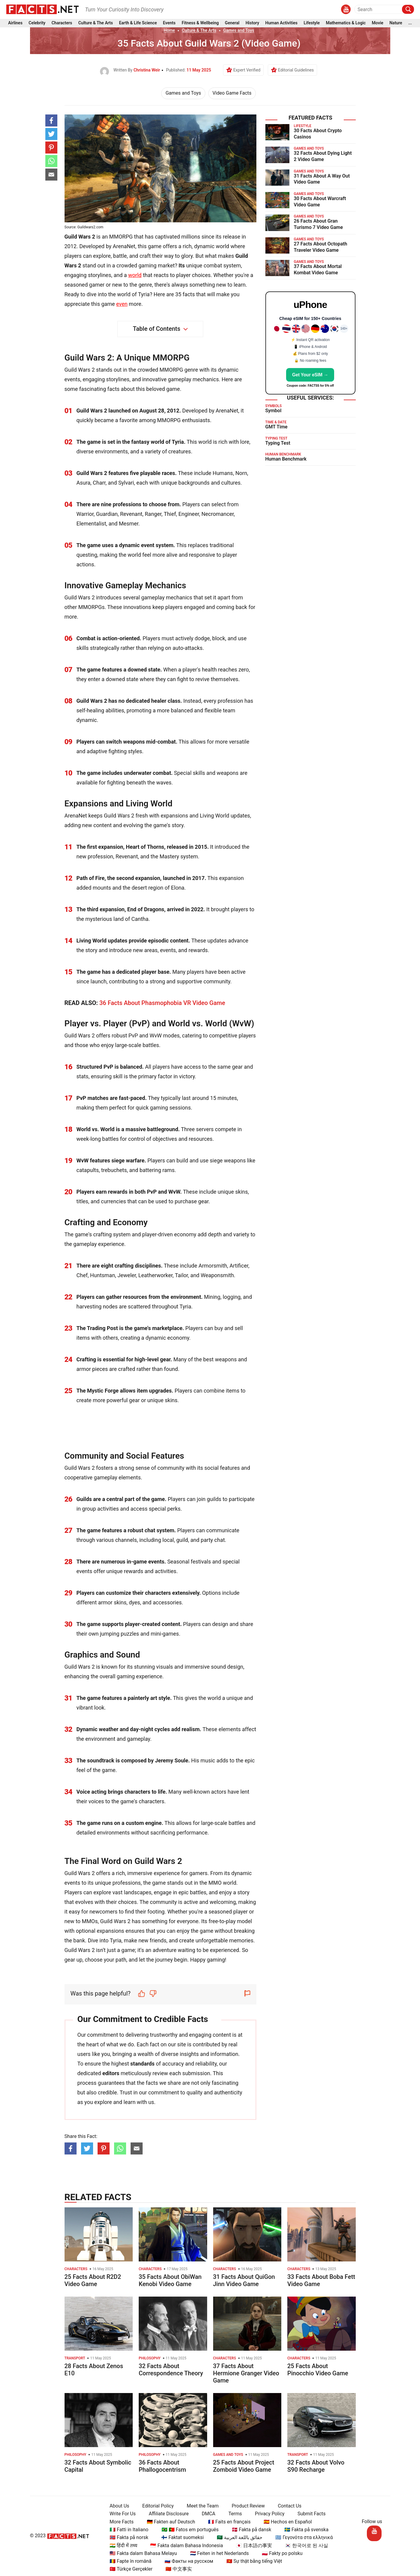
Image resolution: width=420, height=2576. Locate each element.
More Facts (119, 2522)
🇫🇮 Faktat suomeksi (180, 2537)
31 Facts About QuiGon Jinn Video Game (244, 2280)
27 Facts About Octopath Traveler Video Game (320, 247)
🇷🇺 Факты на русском (186, 2561)
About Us (117, 2506)
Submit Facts (309, 2514)
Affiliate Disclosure (166, 2514)
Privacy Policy (267, 2514)
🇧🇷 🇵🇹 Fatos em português (187, 2529)
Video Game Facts (232, 93)
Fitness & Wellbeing (200, 24)
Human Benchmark (286, 459)
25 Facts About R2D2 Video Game (93, 2280)
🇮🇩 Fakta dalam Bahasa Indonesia (184, 2545)
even (122, 304)
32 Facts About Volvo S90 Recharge (315, 2466)
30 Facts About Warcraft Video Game (320, 202)
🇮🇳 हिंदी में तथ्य (121, 2545)
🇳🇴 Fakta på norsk (126, 2537)
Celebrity (37, 24)
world (134, 275)
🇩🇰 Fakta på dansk (249, 2529)
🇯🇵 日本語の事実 (252, 2545)
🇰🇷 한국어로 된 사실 (304, 2545)
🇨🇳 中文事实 (176, 2569)
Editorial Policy (155, 2506)
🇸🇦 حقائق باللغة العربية (237, 2537)
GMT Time (276, 427)
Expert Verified (247, 70)
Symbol (273, 410)
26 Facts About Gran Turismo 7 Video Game (318, 224)
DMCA (206, 2514)
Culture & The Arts (95, 24)
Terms (233, 2514)
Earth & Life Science (138, 24)
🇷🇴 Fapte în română (128, 2561)
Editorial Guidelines (296, 70)
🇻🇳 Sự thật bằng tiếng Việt (252, 2561)
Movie (377, 24)
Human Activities (281, 24)
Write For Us (120, 2514)
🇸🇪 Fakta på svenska (304, 2529)
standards (142, 2063)
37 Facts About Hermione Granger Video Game (246, 2373)
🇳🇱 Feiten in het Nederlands (217, 2553)
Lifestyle (312, 24)
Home (169, 30)
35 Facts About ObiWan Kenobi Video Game (170, 2280)
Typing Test (277, 443)
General (232, 24)
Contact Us (287, 2506)
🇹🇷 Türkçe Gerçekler (128, 2569)
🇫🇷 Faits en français (227, 2522)
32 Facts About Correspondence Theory (171, 2369)
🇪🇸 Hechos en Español (285, 2522)
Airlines (15, 24)
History (252, 24)
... (410, 24)
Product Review (245, 2506)
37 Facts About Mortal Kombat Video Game (318, 269)
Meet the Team (200, 2506)
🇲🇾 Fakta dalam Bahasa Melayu (140, 2553)
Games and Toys (238, 30)
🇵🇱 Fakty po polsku (279, 2553)
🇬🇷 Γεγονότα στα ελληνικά (301, 2537)
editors (110, 2073)
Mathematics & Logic (346, 24)
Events (169, 24)
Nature (395, 24)
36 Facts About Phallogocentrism (162, 2466)
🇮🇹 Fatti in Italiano (126, 2529)
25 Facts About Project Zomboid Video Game (243, 2466)
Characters (62, 24)
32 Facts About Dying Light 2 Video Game (323, 156)
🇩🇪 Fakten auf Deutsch (168, 2522)
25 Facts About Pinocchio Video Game (317, 2369)
